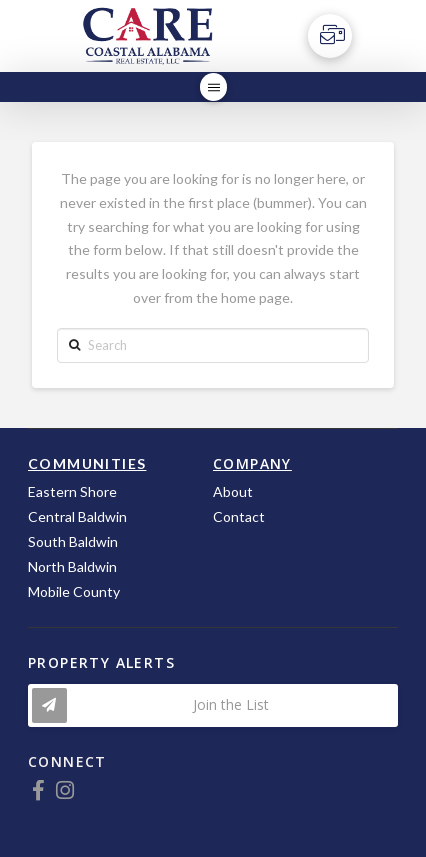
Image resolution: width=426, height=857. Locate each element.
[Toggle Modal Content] (213, 705)
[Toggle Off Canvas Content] (330, 36)
